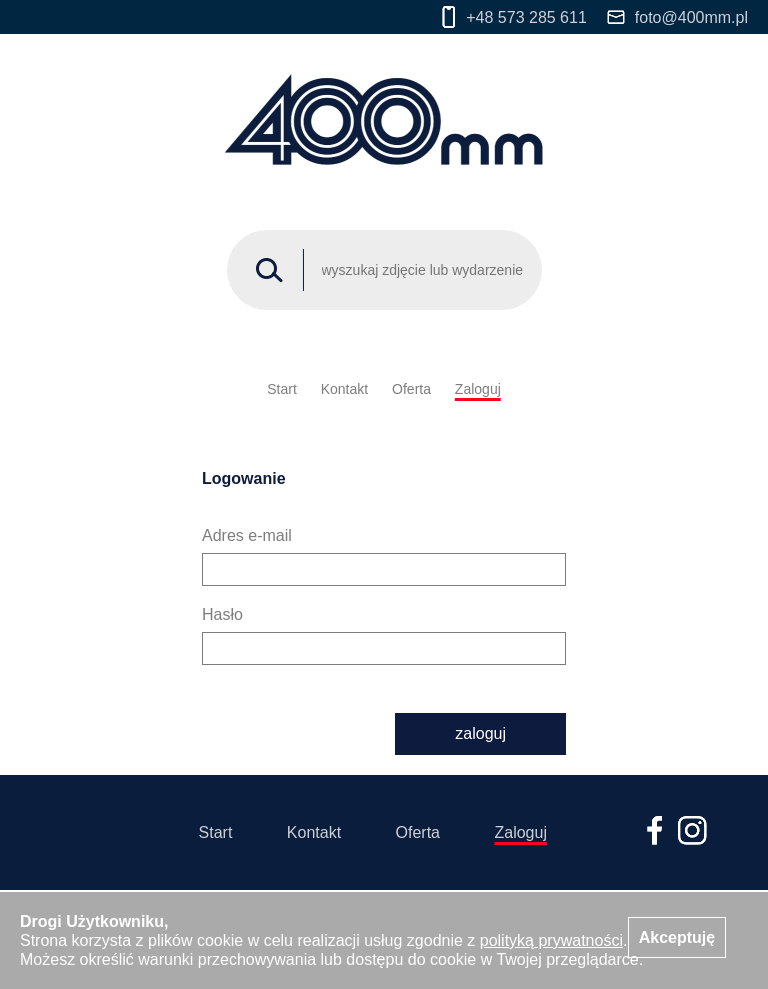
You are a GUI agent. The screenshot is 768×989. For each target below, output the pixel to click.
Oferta (411, 389)
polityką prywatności (551, 940)
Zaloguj (478, 389)
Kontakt (344, 389)
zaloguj (480, 733)
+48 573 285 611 (514, 17)
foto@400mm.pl (677, 17)
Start (282, 389)
